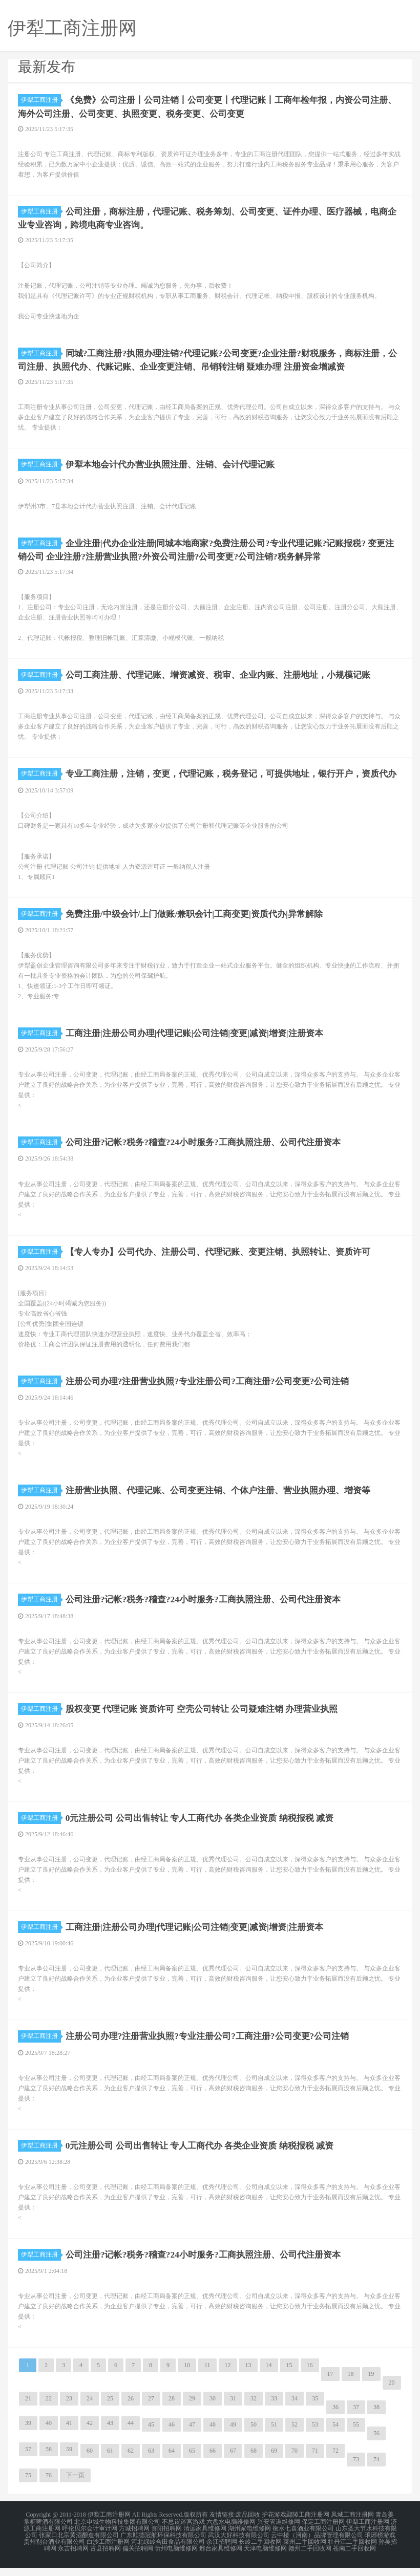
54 (335, 2436)
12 (228, 2377)
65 (192, 2462)
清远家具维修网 (204, 2539)
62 (131, 2462)
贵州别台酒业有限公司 (54, 2551)
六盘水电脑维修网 (231, 2533)
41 (69, 2435)
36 (335, 2419)
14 (269, 2377)
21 (28, 2410)
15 (289, 2377)
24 (90, 2410)
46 (172, 2436)
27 (151, 2410)
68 (253, 2462)
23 (69, 2410)
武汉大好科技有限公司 (238, 2545)
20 (392, 2394)
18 (351, 2386)
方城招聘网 (134, 2539)
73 (356, 2471)
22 (49, 2410)
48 (212, 2436)
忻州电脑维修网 (176, 2557)
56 (376, 2445)
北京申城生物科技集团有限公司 (117, 2533)
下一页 (75, 2487)
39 (28, 2435)
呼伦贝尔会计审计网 (89, 2539)
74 (376, 2471)
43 (110, 2435)
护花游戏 (274, 2526)
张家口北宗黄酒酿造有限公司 (79, 2545)
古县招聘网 (105, 2557)
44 (131, 2435)
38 (376, 2419)
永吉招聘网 (73, 2557)
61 (110, 2462)
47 (192, 2436)
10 (187, 2377)
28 (172, 2410)
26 (131, 2410)
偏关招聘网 (137, 2557)
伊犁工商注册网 (367, 2533)
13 (248, 2377)
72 (335, 2462)
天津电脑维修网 (265, 2557)
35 (315, 2410)
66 (212, 2462)
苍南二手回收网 (354, 2557)
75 (28, 2487)
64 (172, 2462)
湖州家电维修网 (249, 2539)
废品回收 (248, 2526)
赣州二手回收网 (309, 2557)
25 (110, 2410)
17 (330, 2386)
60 (90, 2462)
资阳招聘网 (166, 2539)
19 (371, 2386)
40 (49, 2435)
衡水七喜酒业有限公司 (303, 2539)
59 (69, 2461)
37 (356, 2419)
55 (356, 2436)
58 (49, 2461)
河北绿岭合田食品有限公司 (168, 2551)
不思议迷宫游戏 (183, 2533)
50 (253, 2436)
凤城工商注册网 (352, 2526)
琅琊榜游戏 (380, 2545)
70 (294, 2462)
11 (207, 2377)
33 (274, 2410)
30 (212, 2410)
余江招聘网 (221, 2551)
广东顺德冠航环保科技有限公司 (163, 2545)
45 (151, 2436)
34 (294, 2410)
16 (310, 2377)
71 (315, 2462)
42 (90, 2435)
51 (274, 2436)
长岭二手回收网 (260, 2551)
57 (28, 2461)
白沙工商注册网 (108, 2551)
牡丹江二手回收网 (352, 2551)
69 (274, 2462)
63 (151, 2462)
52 (294, 2436)
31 (233, 2410)
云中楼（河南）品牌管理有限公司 (317, 2545)
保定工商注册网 (323, 2533)
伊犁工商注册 (41, 99)
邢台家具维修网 (220, 2557)
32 (253, 2410)
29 (192, 2410)
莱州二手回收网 (304, 2551)
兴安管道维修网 (278, 2533)
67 (233, 2462)
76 (49, 2487)
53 (315, 2436)
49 (233, 2436)
